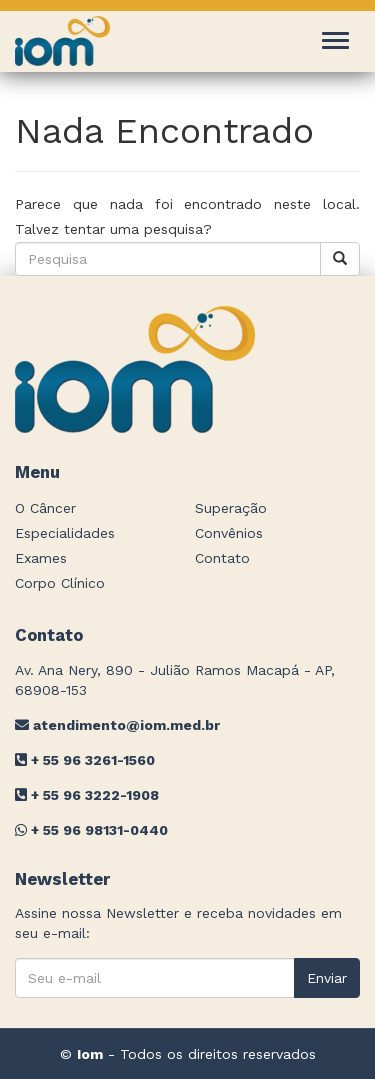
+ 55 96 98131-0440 (91, 830)
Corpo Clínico (60, 583)
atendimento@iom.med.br (117, 725)
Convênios (229, 533)
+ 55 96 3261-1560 (85, 760)
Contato (222, 558)
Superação (231, 508)
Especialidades (65, 533)
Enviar (327, 978)
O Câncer (45, 508)
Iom (90, 1054)
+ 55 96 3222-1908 (87, 795)
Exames (41, 558)
